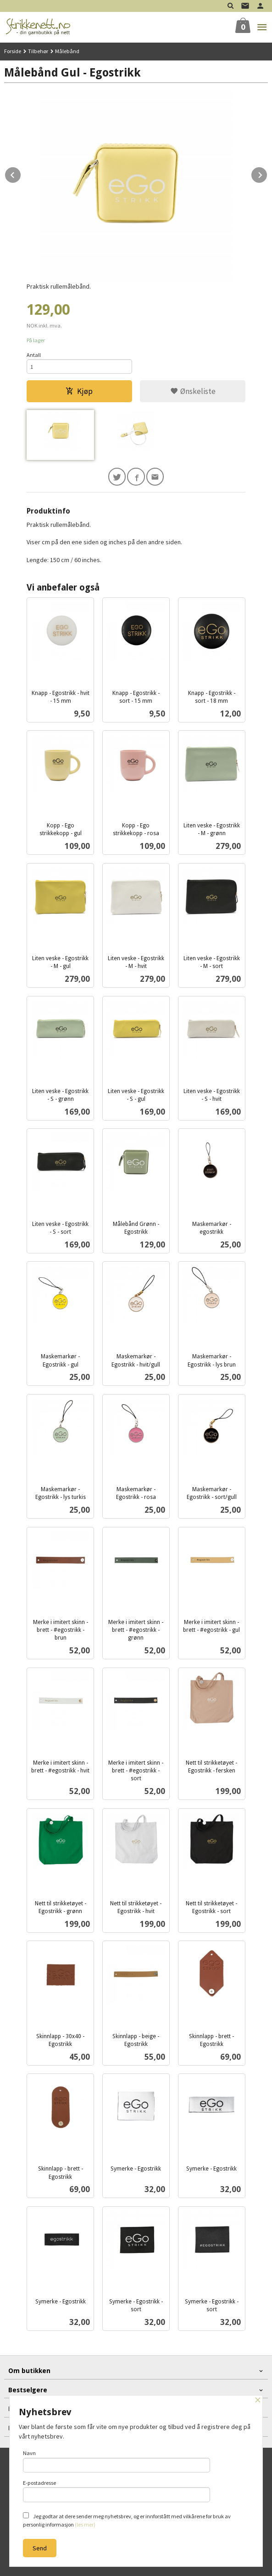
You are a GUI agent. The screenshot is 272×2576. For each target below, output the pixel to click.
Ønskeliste (193, 391)
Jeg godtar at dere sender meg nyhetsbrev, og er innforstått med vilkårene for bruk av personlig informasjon (127, 2520)
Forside (12, 51)
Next (267, 173)
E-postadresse (116, 2490)
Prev (21, 173)
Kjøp (79, 391)
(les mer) (85, 2524)
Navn (116, 2461)
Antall (34, 354)
